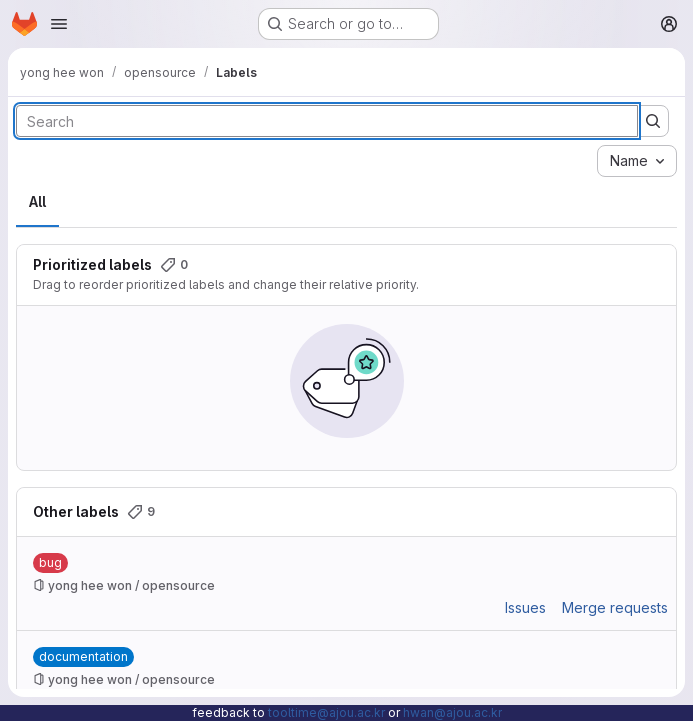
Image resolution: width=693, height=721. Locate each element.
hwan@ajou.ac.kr (452, 712)
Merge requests (615, 607)
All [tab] (37, 201)
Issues (525, 607)
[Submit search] (653, 121)
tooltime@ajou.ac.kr (326, 712)
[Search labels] (327, 121)
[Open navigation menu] (59, 24)
